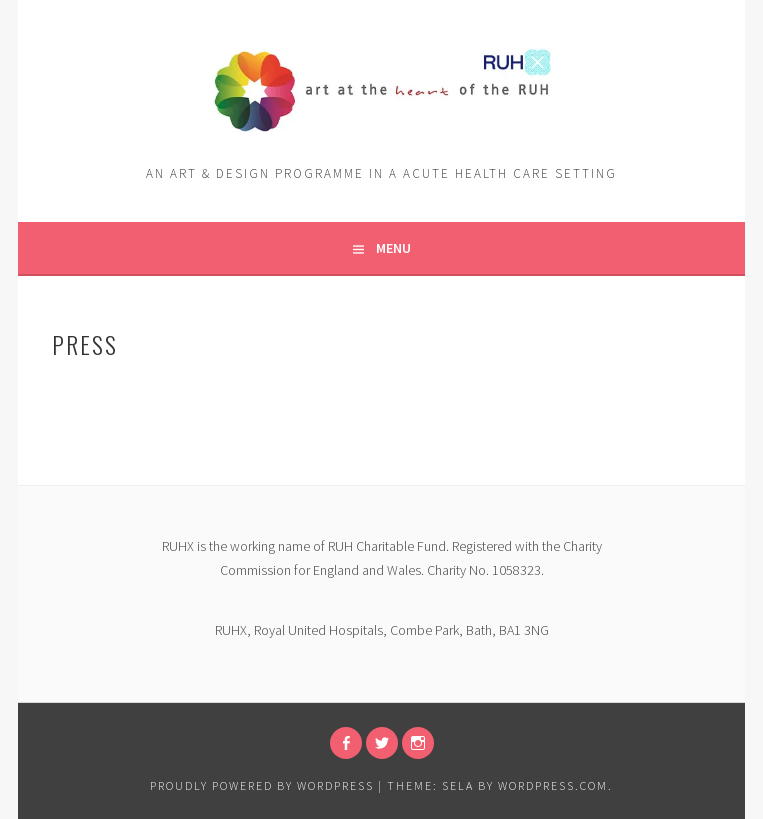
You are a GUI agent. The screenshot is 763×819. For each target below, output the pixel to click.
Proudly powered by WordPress (262, 785)
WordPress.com (553, 785)
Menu (393, 248)
